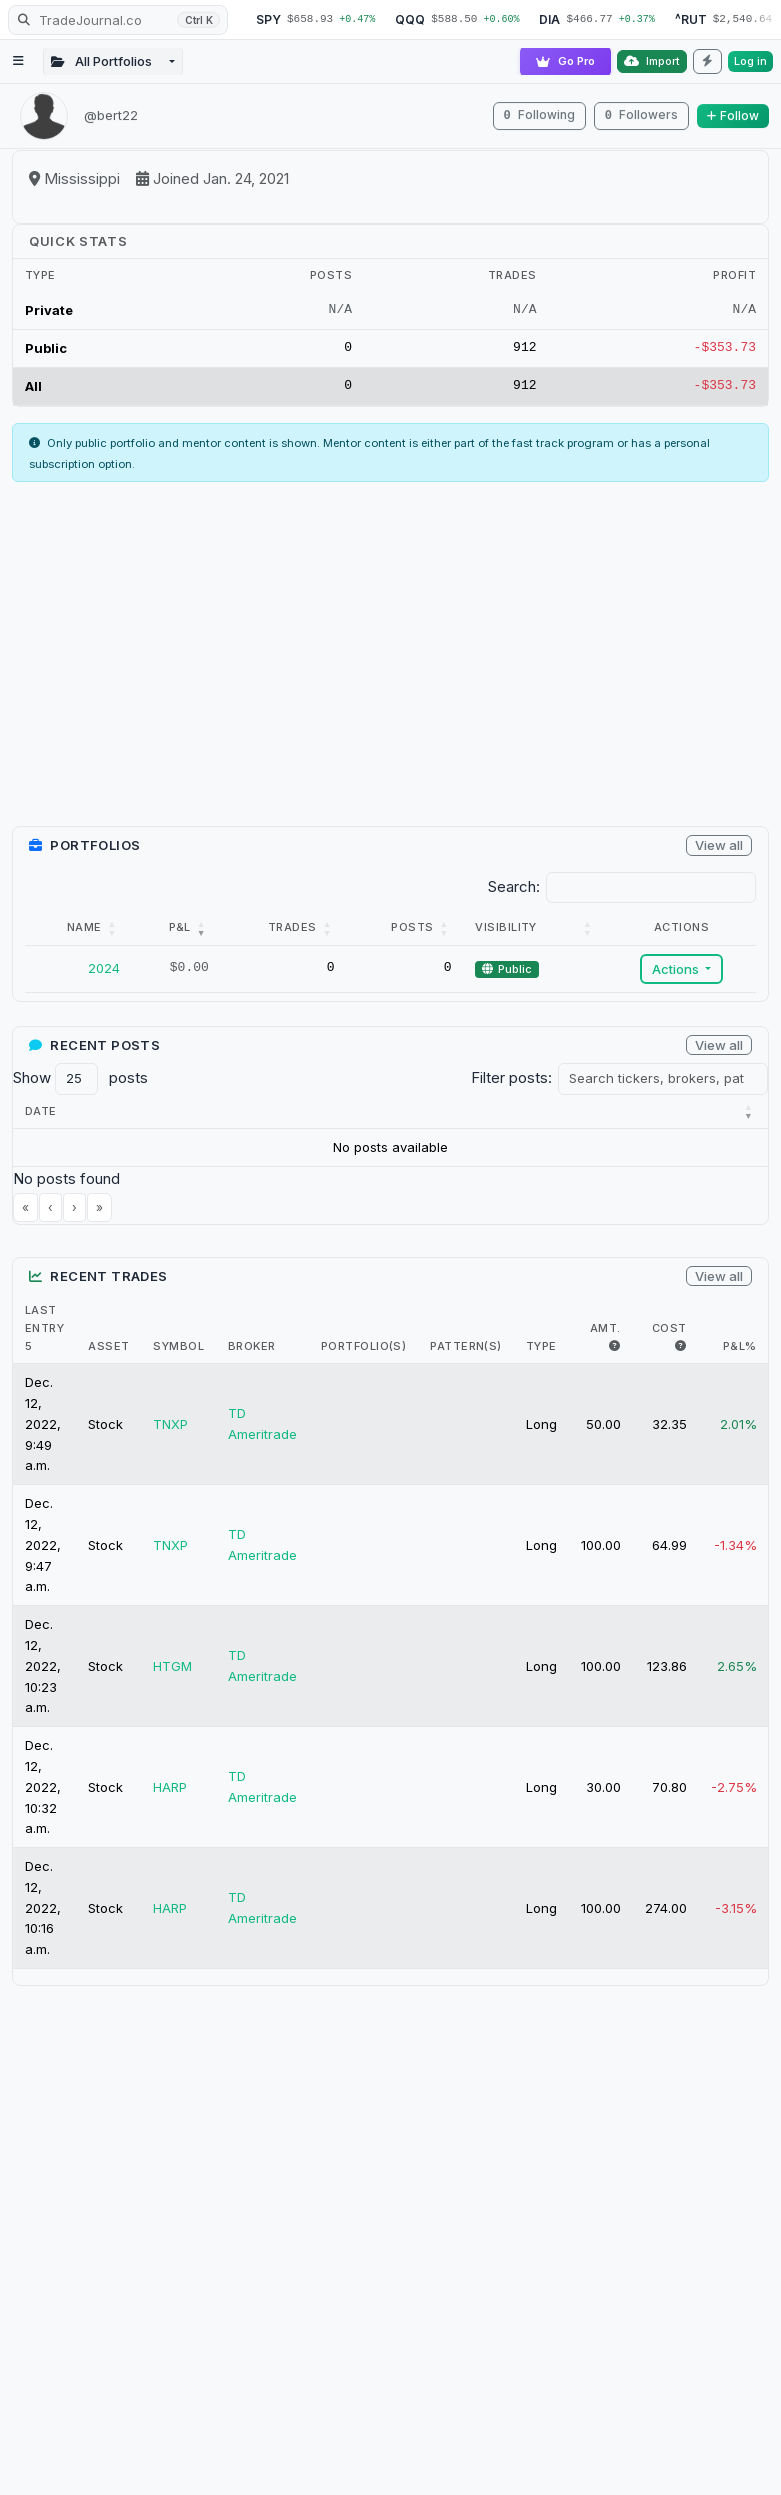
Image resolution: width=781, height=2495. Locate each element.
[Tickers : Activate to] (401, 1119)
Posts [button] (412, 934)
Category (143, 1118)
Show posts (80, 1086)
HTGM (172, 1673)
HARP (170, 1794)
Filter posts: (511, 1084)
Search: (514, 893)
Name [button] (84, 934)
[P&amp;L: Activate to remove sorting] (176, 935)
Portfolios (713, 1118)
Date (41, 1118)
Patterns (596, 1118)
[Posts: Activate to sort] (405, 935)
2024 (104, 975)
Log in (750, 61)
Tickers (390, 1118)
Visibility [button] (505, 934)
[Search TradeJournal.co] (118, 20)
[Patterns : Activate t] (607, 1119)
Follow (733, 115)
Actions (677, 976)
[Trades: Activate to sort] (284, 935)
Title (239, 1118)
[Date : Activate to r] (55, 1119)
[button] (41, 1118)
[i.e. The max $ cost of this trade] (680, 1353)
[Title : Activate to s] (281, 1119)
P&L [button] (180, 934)
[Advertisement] (390, 669)
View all (719, 852)
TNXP (170, 1431)
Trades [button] (292, 934)
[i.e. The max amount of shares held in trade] (614, 1353)
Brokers (491, 1118)
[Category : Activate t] (154, 1119)
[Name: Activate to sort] (78, 935)
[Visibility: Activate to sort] (535, 935)
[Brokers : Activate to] (502, 1119)
